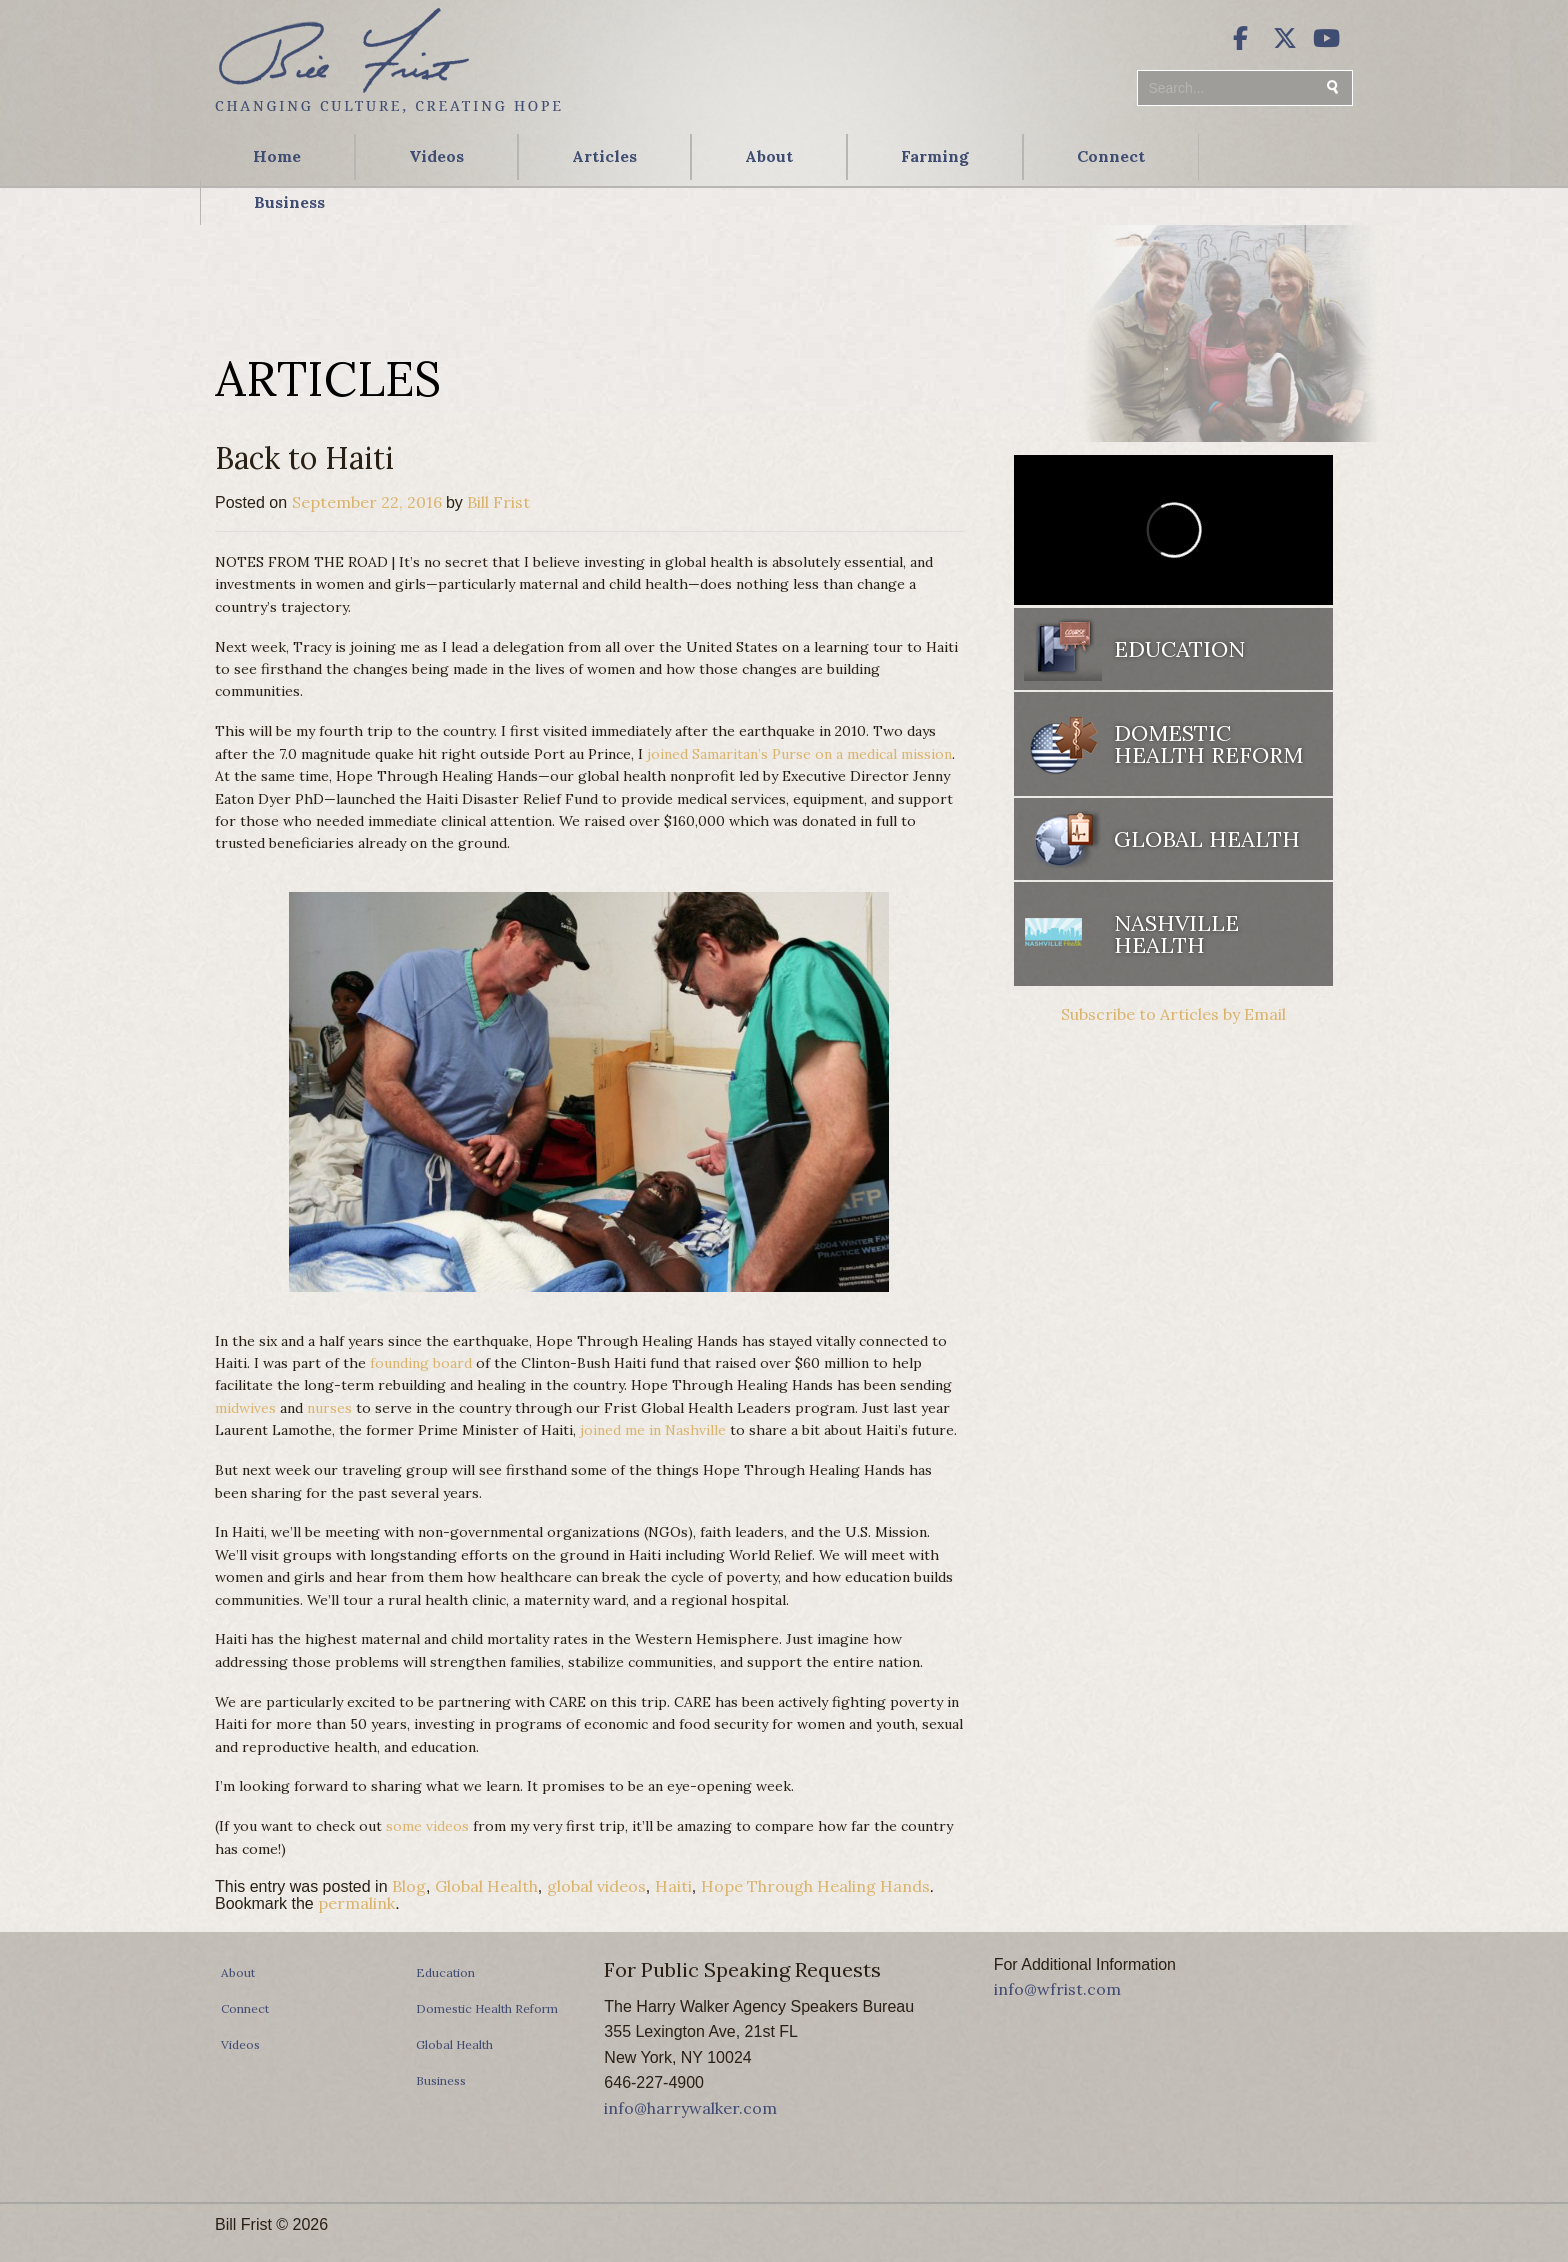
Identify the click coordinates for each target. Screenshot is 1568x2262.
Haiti (673, 1886)
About (769, 156)
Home (277, 156)
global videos (596, 1886)
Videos (436, 156)
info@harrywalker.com (690, 2108)
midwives (245, 1408)
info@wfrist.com (1057, 1989)
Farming (935, 156)
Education (1179, 649)
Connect (1111, 156)
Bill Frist (498, 502)
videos (447, 1826)
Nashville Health (1176, 934)
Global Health (486, 1886)
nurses (329, 1408)
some (404, 1826)
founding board (421, 1363)
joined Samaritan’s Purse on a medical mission (799, 754)
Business (289, 202)
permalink (356, 1903)
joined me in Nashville (653, 1430)
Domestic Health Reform (1208, 744)
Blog (409, 1886)
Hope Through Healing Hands (815, 1886)
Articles (604, 156)
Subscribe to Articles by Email (1173, 1014)
